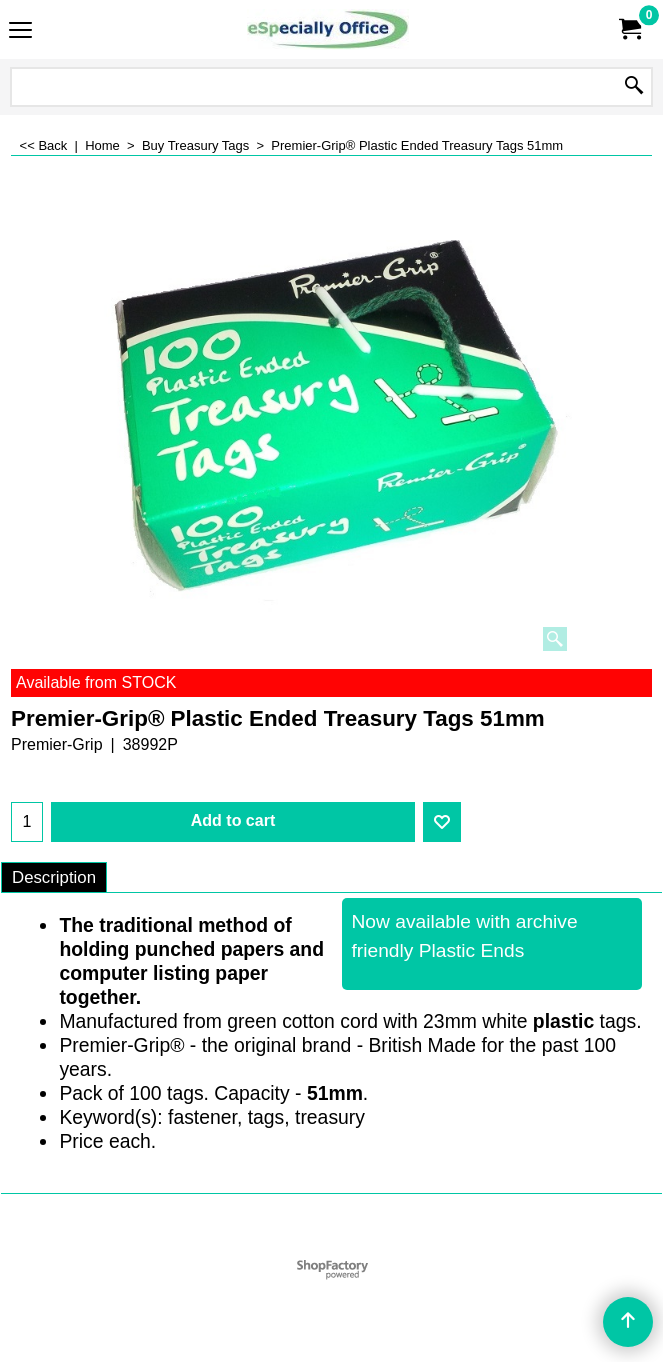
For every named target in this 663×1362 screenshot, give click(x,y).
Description (54, 877)
